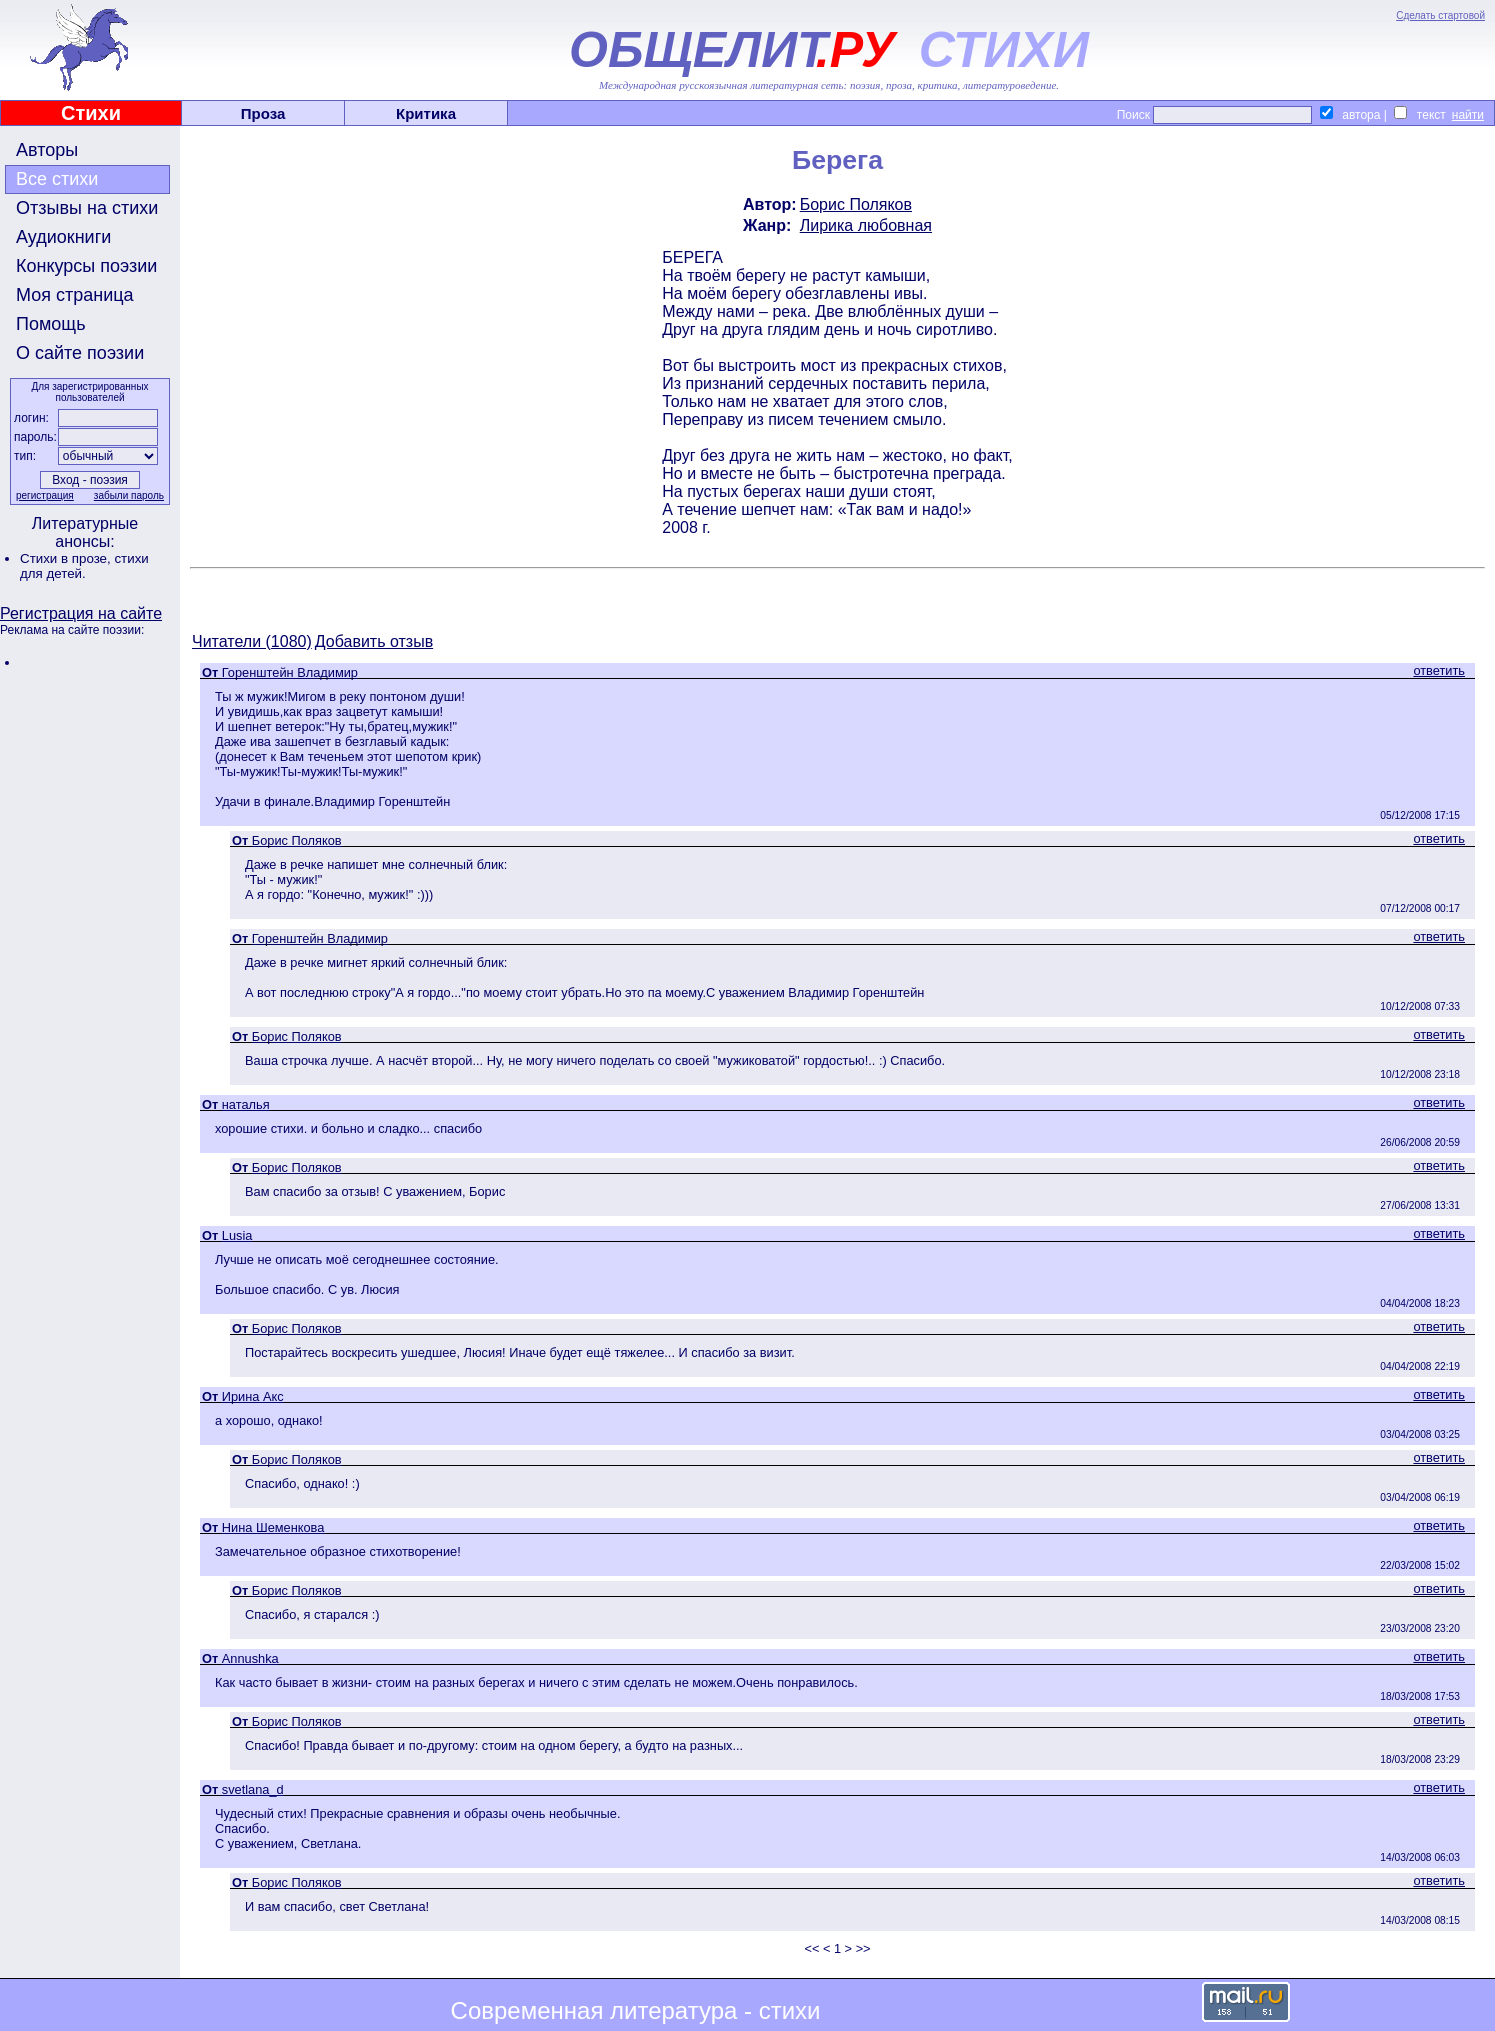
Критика (426, 113)
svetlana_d (253, 1789)
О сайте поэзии (80, 353)
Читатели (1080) (252, 641)
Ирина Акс (253, 1396)
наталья (246, 1104)
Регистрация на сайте (81, 613)
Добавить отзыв (374, 641)
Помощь (51, 324)
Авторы (47, 150)
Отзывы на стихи (87, 208)
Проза (263, 113)
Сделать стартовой (1440, 15)
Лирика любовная (866, 225)
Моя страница (75, 295)
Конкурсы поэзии (86, 266)
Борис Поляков (856, 204)
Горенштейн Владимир (290, 672)
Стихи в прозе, (67, 558)
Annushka (250, 1658)
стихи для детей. (84, 566)
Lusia (237, 1235)
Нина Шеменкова (273, 1527)
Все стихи (57, 179)
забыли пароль (129, 495)
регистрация (45, 495)
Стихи (91, 113)
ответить (1439, 670)
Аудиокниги (63, 237)
